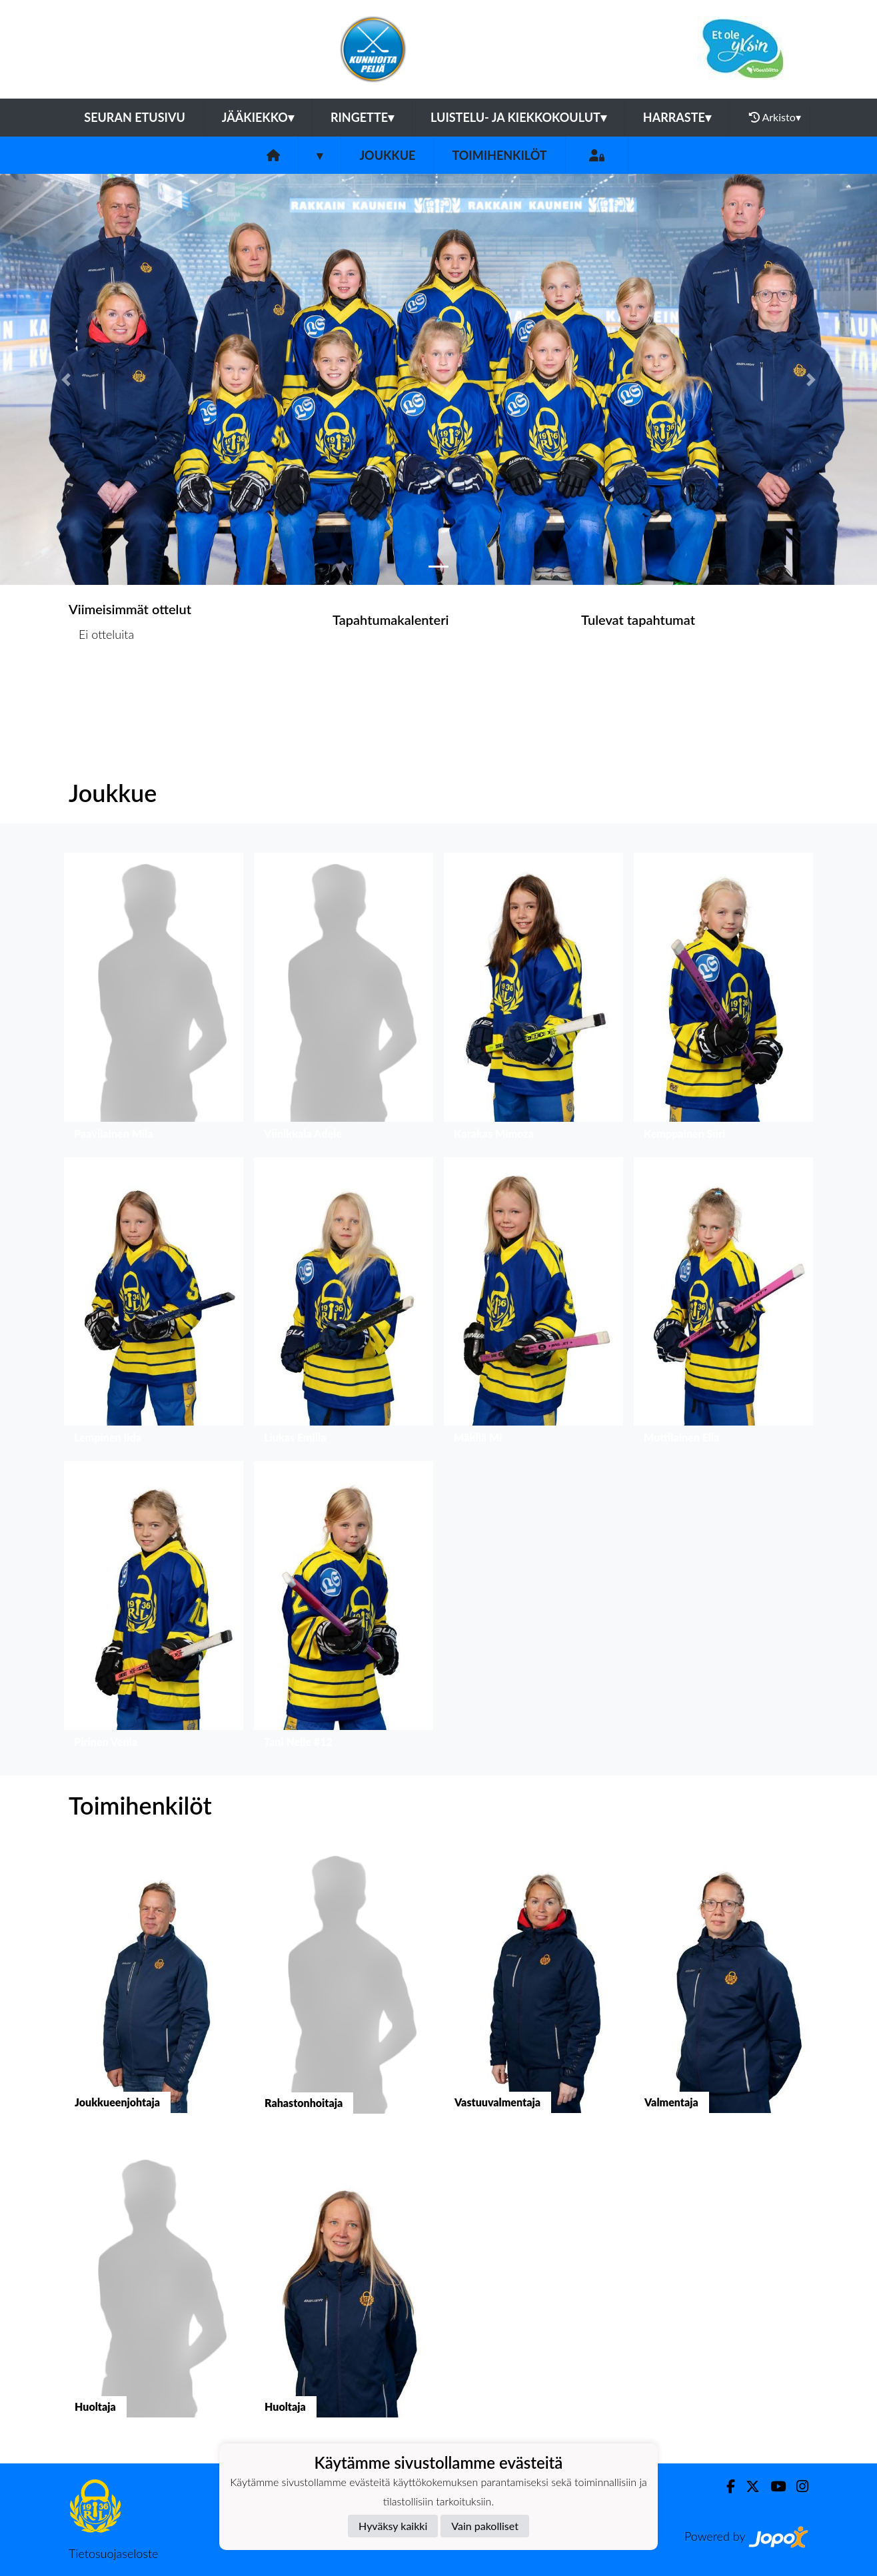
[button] (65, 379)
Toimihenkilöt (499, 155)
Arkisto (775, 117)
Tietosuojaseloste (113, 2553)
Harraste (677, 117)
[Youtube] (773, 2486)
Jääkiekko (258, 117)
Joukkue (387, 155)
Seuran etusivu (134, 117)
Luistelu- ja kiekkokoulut (518, 117)
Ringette (362, 117)
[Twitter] (747, 2486)
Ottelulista (101, 685)
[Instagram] (797, 2486)
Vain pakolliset (484, 2525)
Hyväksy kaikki (393, 2525)
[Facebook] (725, 2486)
